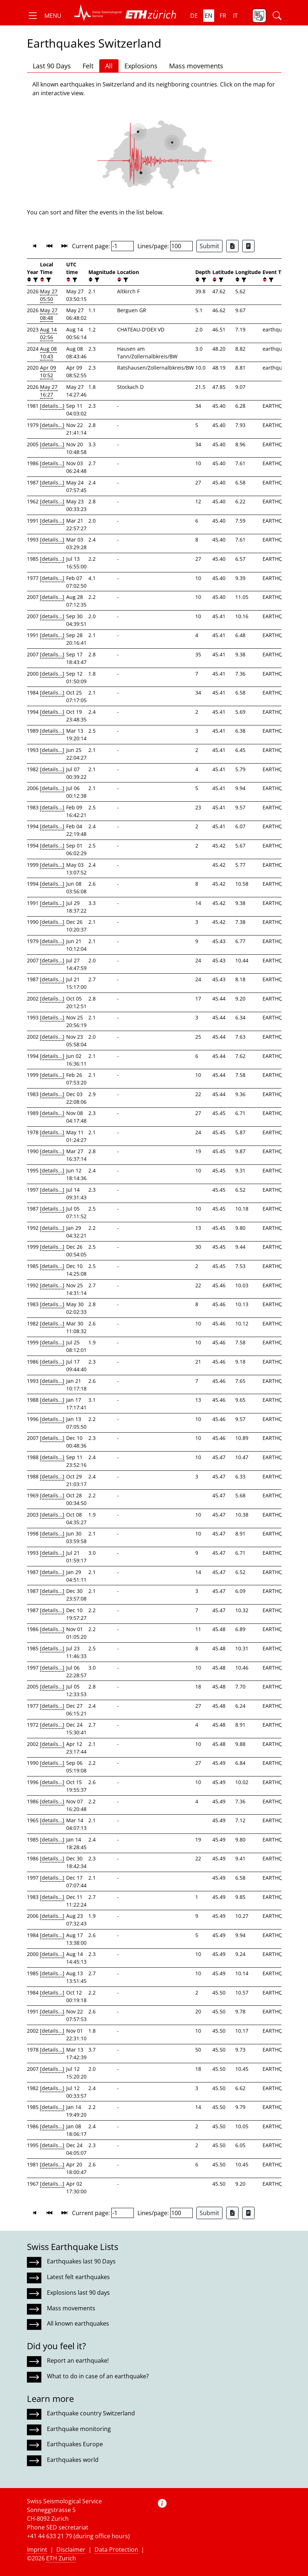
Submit (209, 246)
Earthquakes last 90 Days (81, 2261)
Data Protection (116, 2549)
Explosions (140, 65)
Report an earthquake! (78, 2360)
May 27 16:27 (48, 390)
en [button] (208, 16)
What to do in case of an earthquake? (98, 2376)
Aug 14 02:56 (48, 333)
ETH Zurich (61, 2558)
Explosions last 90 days (78, 2293)
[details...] (52, 405)
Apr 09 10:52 (48, 371)
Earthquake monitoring (79, 2429)
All (109, 65)
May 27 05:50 (48, 295)
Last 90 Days (52, 65)
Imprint (37, 2549)
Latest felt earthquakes (78, 2277)
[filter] (34, 279)
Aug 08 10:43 (48, 352)
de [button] (194, 16)
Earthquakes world (73, 2460)
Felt (88, 65)
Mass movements (196, 65)
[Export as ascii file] (248, 246)
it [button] (235, 16)
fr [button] (223, 16)
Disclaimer (70, 2549)
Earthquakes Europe (75, 2444)
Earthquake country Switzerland (91, 2413)
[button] (44, 15)
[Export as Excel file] (232, 246)
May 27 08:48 (48, 314)
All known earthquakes (78, 2323)
